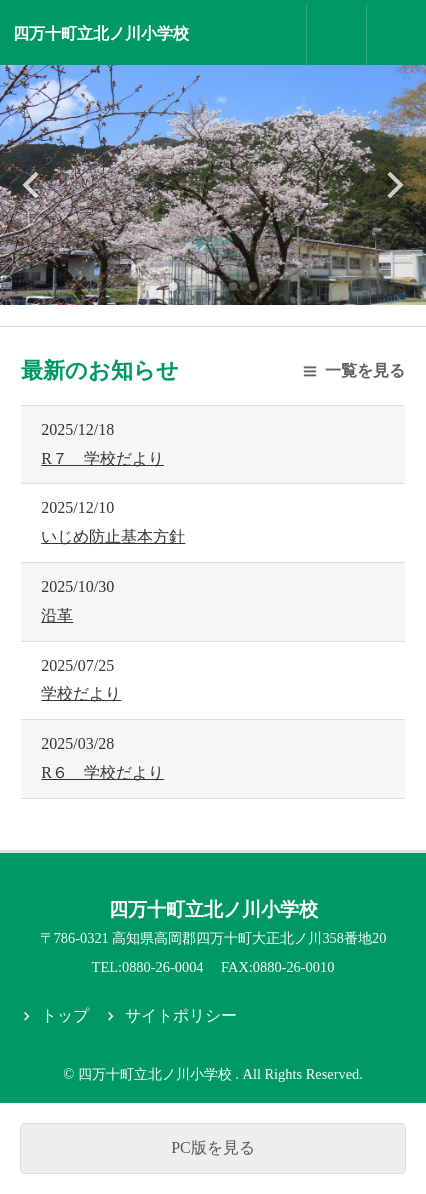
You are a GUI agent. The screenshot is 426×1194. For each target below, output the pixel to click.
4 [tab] (233, 285)
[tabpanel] (213, 185)
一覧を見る (365, 370)
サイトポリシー (181, 1015)
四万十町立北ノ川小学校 (101, 33)
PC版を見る (213, 1147)
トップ (65, 1015)
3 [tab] (213, 285)
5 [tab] (253, 285)
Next (393, 185)
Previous (32, 185)
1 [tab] (173, 285)
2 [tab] (193, 285)
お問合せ (337, 35)
